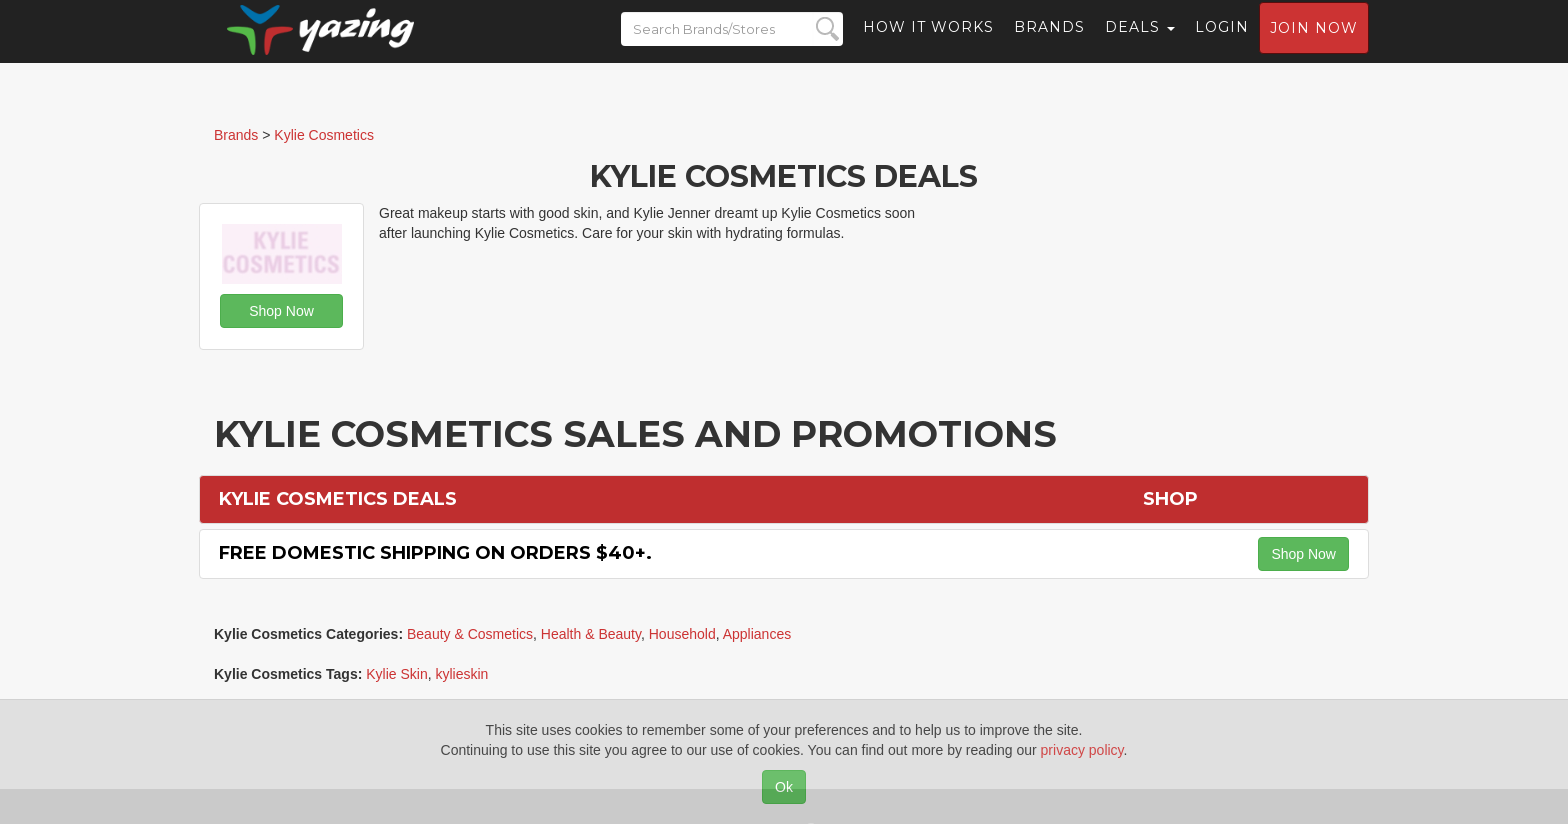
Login (1222, 45)
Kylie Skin (396, 674)
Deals (1140, 45)
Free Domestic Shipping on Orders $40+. (435, 553)
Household (682, 634)
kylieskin (462, 674)
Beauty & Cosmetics (470, 634)
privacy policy (1082, 750)
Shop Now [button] (281, 311)
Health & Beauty (591, 634)
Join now (1314, 46)
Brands (1049, 45)
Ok (784, 787)
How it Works (928, 45)
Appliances (757, 634)
